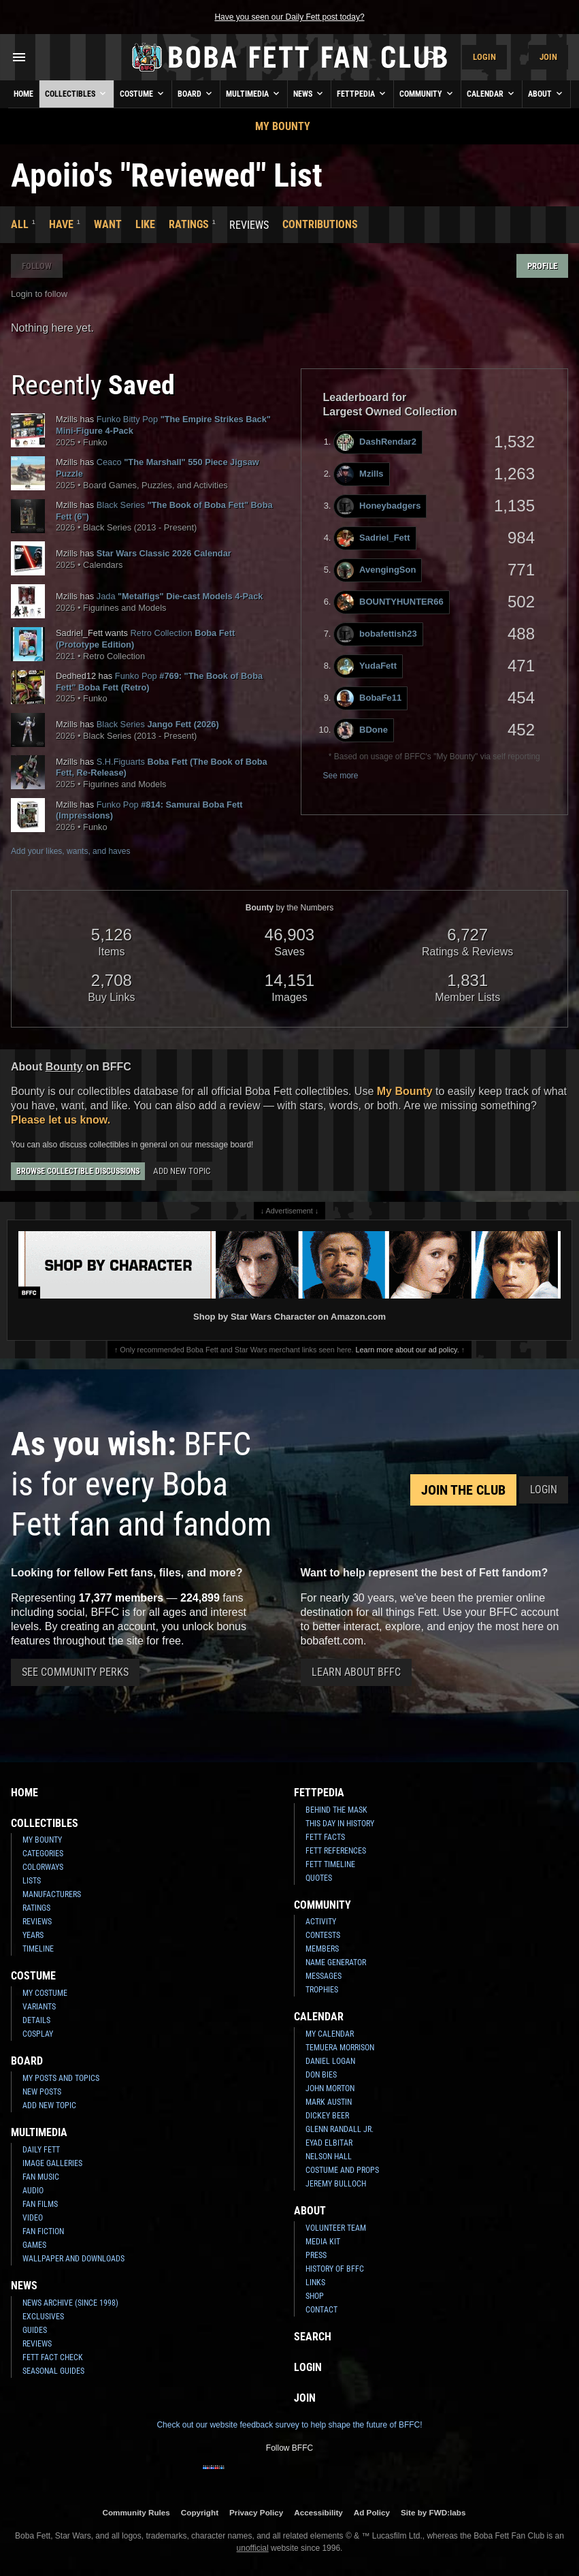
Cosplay (37, 2034)
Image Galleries (52, 2163)
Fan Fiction (43, 2231)
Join (548, 57)
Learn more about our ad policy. (407, 1350)
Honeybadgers (378, 506)
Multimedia (254, 93)
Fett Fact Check (52, 2357)
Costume (143, 93)
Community (427, 93)
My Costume (44, 1993)
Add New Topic (181, 1171)
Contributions (320, 224)
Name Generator (335, 1962)
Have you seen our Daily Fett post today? (289, 17)
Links (315, 2282)
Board (196, 93)
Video (32, 2218)
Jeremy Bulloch (335, 2184)
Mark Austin (328, 2102)
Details (36, 2020)
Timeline (38, 1949)
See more (341, 775)
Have (61, 224)
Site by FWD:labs (433, 2512)
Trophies (321, 1989)
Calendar (491, 93)
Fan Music (40, 2177)
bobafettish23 (377, 634)
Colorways (42, 1867)
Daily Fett (41, 2149)
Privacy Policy (256, 2512)
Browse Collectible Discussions (77, 1171)
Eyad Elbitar (328, 2143)
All (20, 224)
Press (316, 2255)
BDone (362, 730)
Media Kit (322, 2241)
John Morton (329, 2088)
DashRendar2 (376, 442)
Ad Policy (372, 2512)
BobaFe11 (369, 698)
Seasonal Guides (53, 2371)
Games (34, 2245)
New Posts (41, 2092)
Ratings (189, 224)
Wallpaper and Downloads (73, 2258)
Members (322, 1949)
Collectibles (76, 93)
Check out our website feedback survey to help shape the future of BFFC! (289, 2425)
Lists (31, 1881)
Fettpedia (362, 93)
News (309, 93)
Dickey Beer (327, 2115)
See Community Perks (75, 1672)
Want (108, 224)
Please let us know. (60, 1120)
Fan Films (40, 2204)
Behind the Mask (336, 1810)
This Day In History (339, 1823)
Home (23, 94)
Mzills (360, 474)
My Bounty (282, 126)
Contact (321, 2310)
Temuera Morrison (339, 2047)
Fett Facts (325, 1837)
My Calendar (329, 2034)
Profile (542, 266)
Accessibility (318, 2512)
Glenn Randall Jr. (339, 2129)
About (546, 93)
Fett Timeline (330, 1864)
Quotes (318, 1878)
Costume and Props (342, 2170)
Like (145, 224)
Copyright (199, 2512)
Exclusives (43, 2316)
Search (312, 2336)
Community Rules (135, 2512)
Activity (320, 1921)
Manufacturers (51, 1894)
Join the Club (463, 1490)
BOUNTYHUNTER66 (390, 602)
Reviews (37, 1921)
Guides (34, 2330)
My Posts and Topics (60, 2078)
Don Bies (321, 2075)
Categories (42, 1853)
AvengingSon (376, 570)
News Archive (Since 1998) (70, 2303)
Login (484, 57)
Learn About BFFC (356, 1672)
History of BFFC (334, 2269)
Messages (323, 1976)
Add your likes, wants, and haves (70, 851)
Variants (39, 2006)
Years (33, 1935)
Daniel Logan (330, 2061)
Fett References (335, 1851)
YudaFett (367, 666)
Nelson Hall (328, 2156)
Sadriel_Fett (373, 538)
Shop (314, 2296)
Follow (37, 266)
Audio (33, 2190)
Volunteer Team (335, 2228)
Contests (322, 1935)
